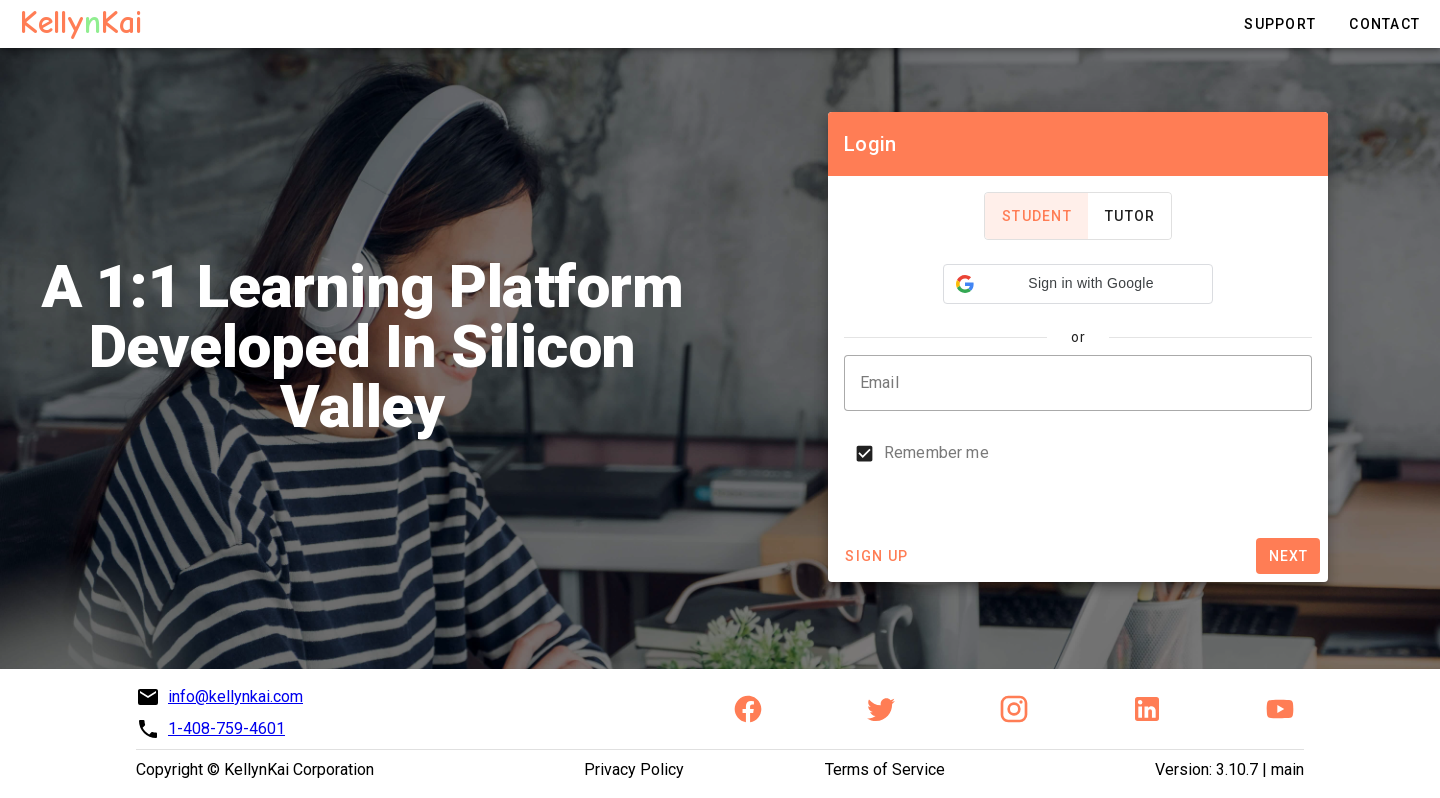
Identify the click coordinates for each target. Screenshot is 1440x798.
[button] (1078, 284)
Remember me (936, 452)
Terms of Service (885, 769)
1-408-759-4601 (226, 728)
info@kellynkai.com (235, 696)
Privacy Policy (634, 769)
